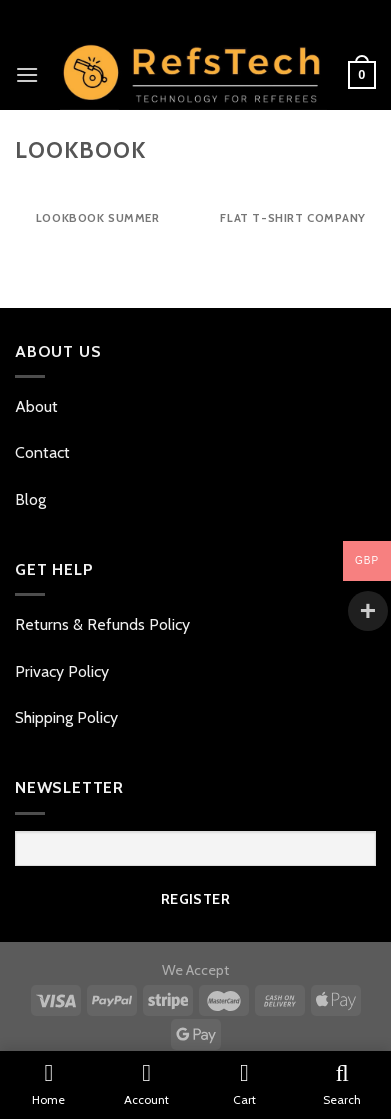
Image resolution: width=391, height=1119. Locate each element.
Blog (30, 499)
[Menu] (27, 74)
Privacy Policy (62, 671)
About (38, 406)
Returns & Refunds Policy (102, 624)
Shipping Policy (66, 717)
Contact (44, 452)
